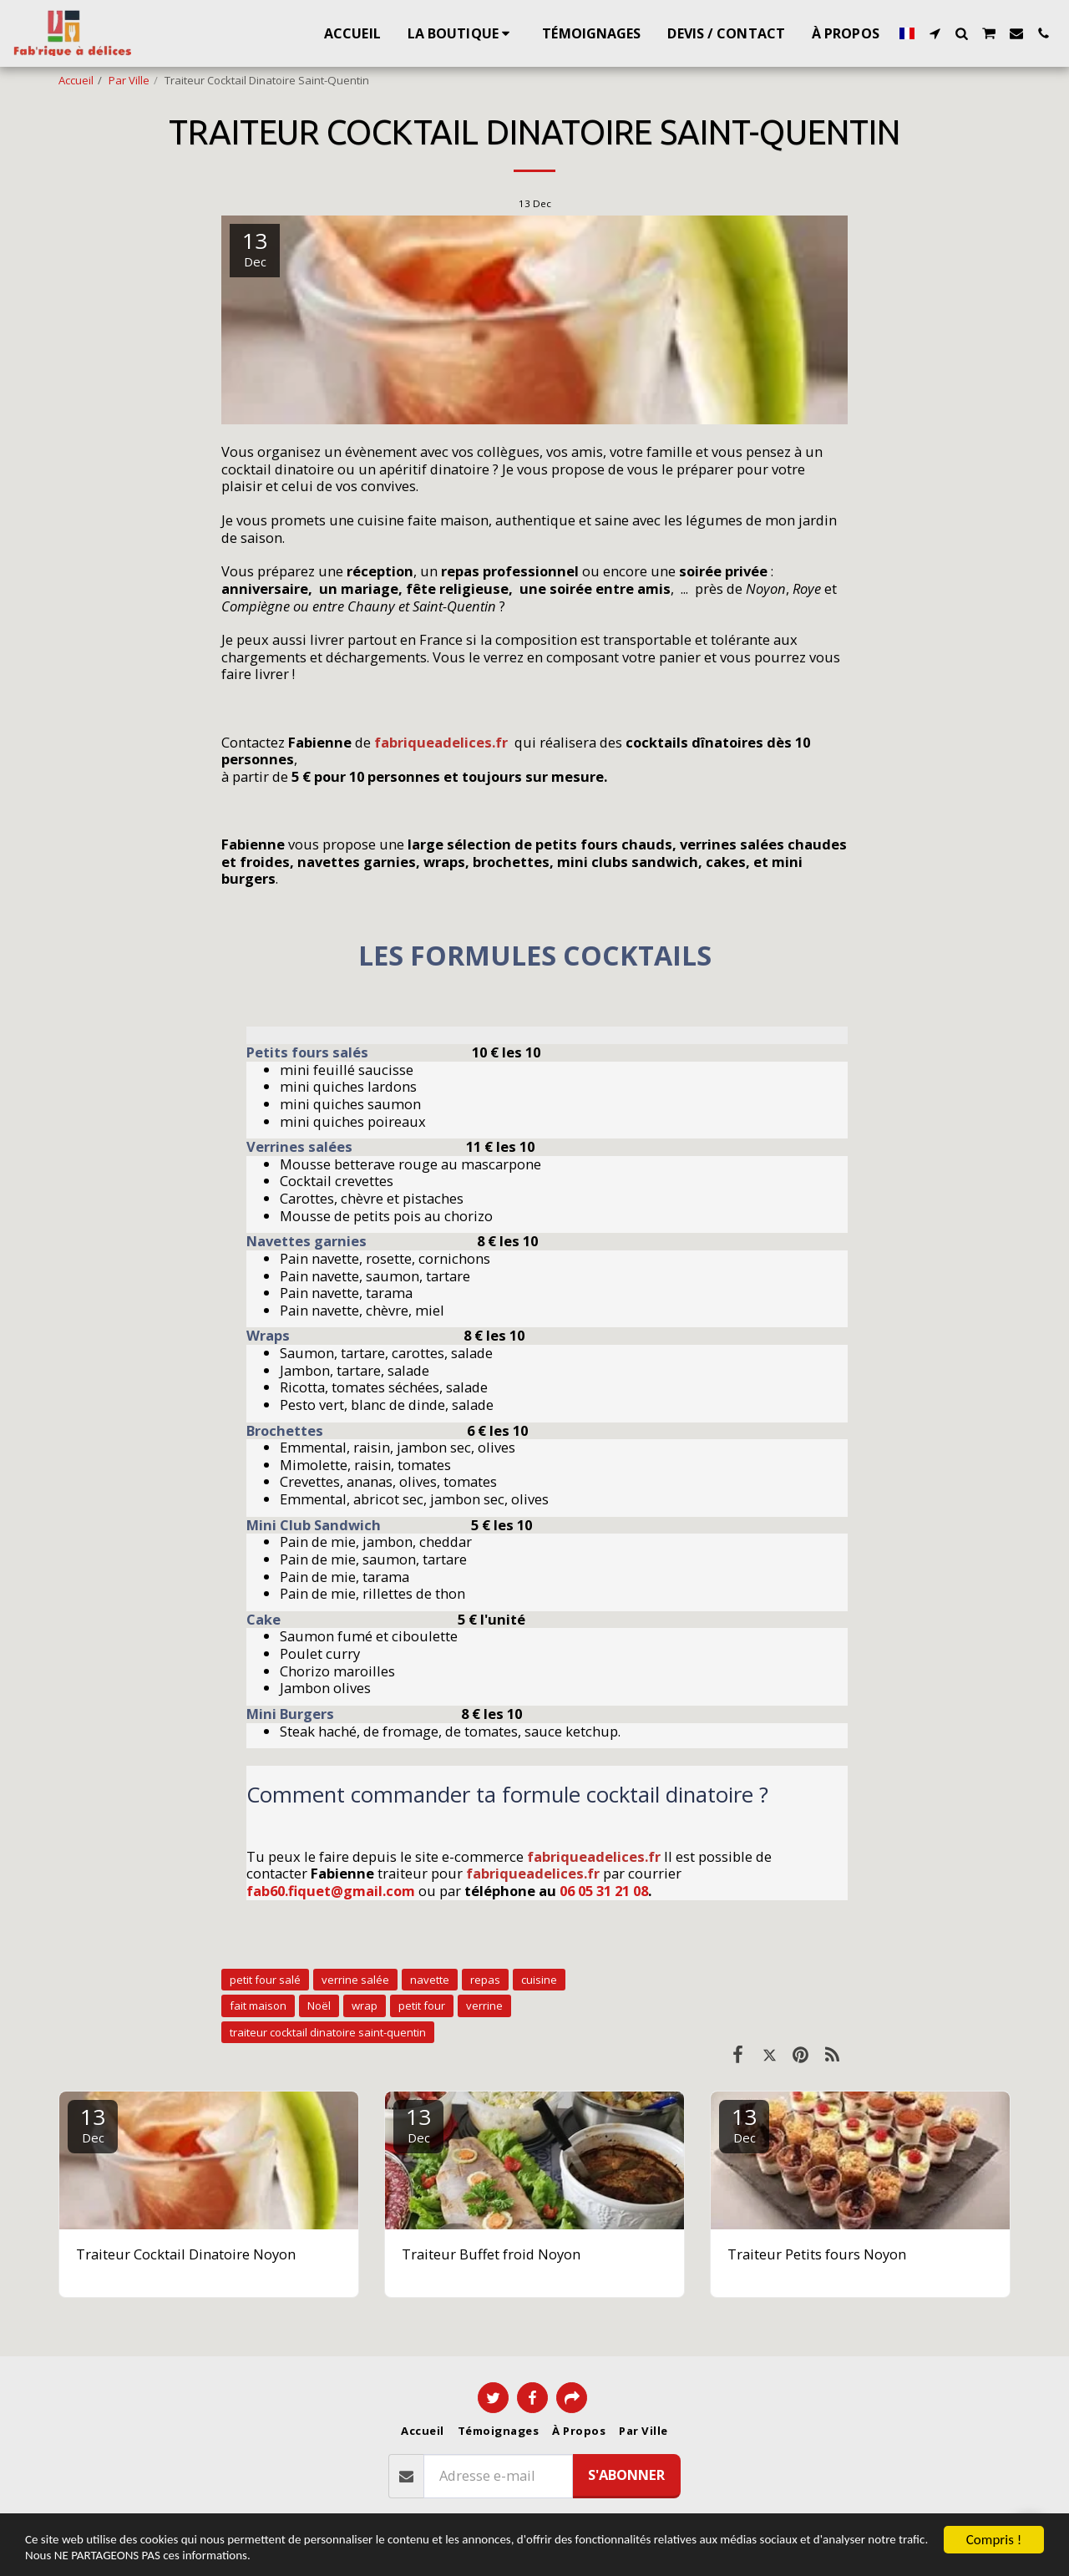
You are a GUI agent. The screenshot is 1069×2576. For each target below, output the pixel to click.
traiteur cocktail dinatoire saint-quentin (328, 2032)
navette (429, 1979)
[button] (934, 33)
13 (93, 2124)
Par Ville (129, 80)
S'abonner (626, 2474)
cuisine (539, 1979)
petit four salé (265, 1979)
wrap (364, 2005)
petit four (421, 2005)
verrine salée (355, 1979)
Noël (319, 2005)
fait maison (258, 2005)
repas (485, 1979)
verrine (484, 2005)
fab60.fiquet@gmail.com (330, 1890)
